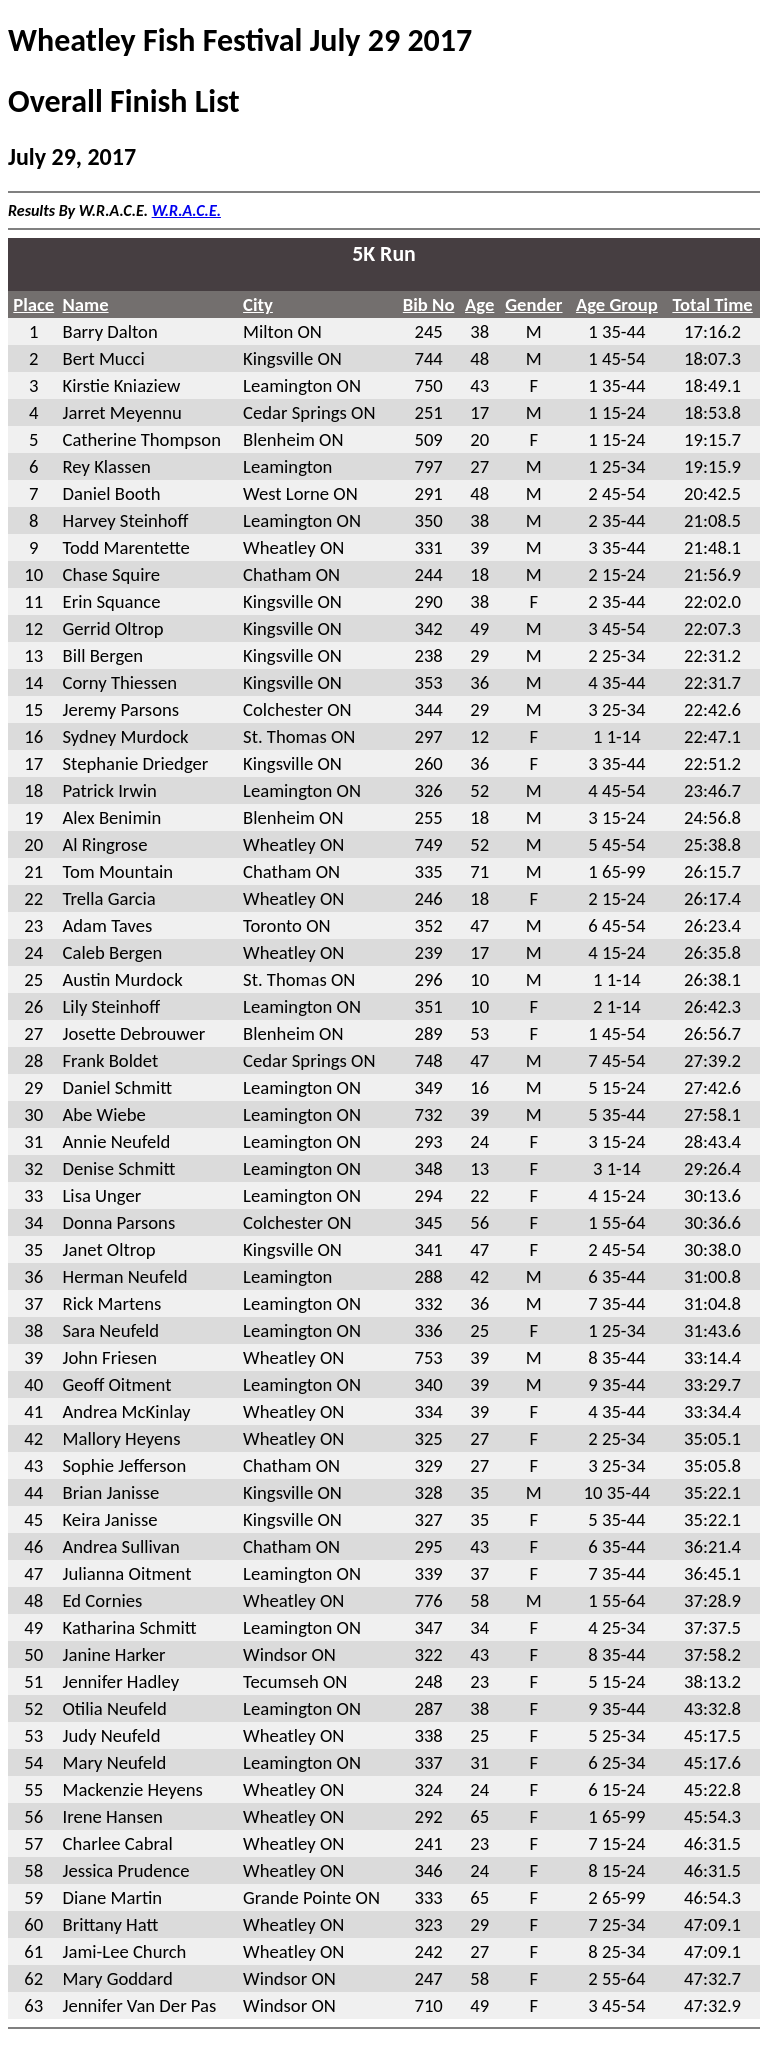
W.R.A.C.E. (186, 210)
